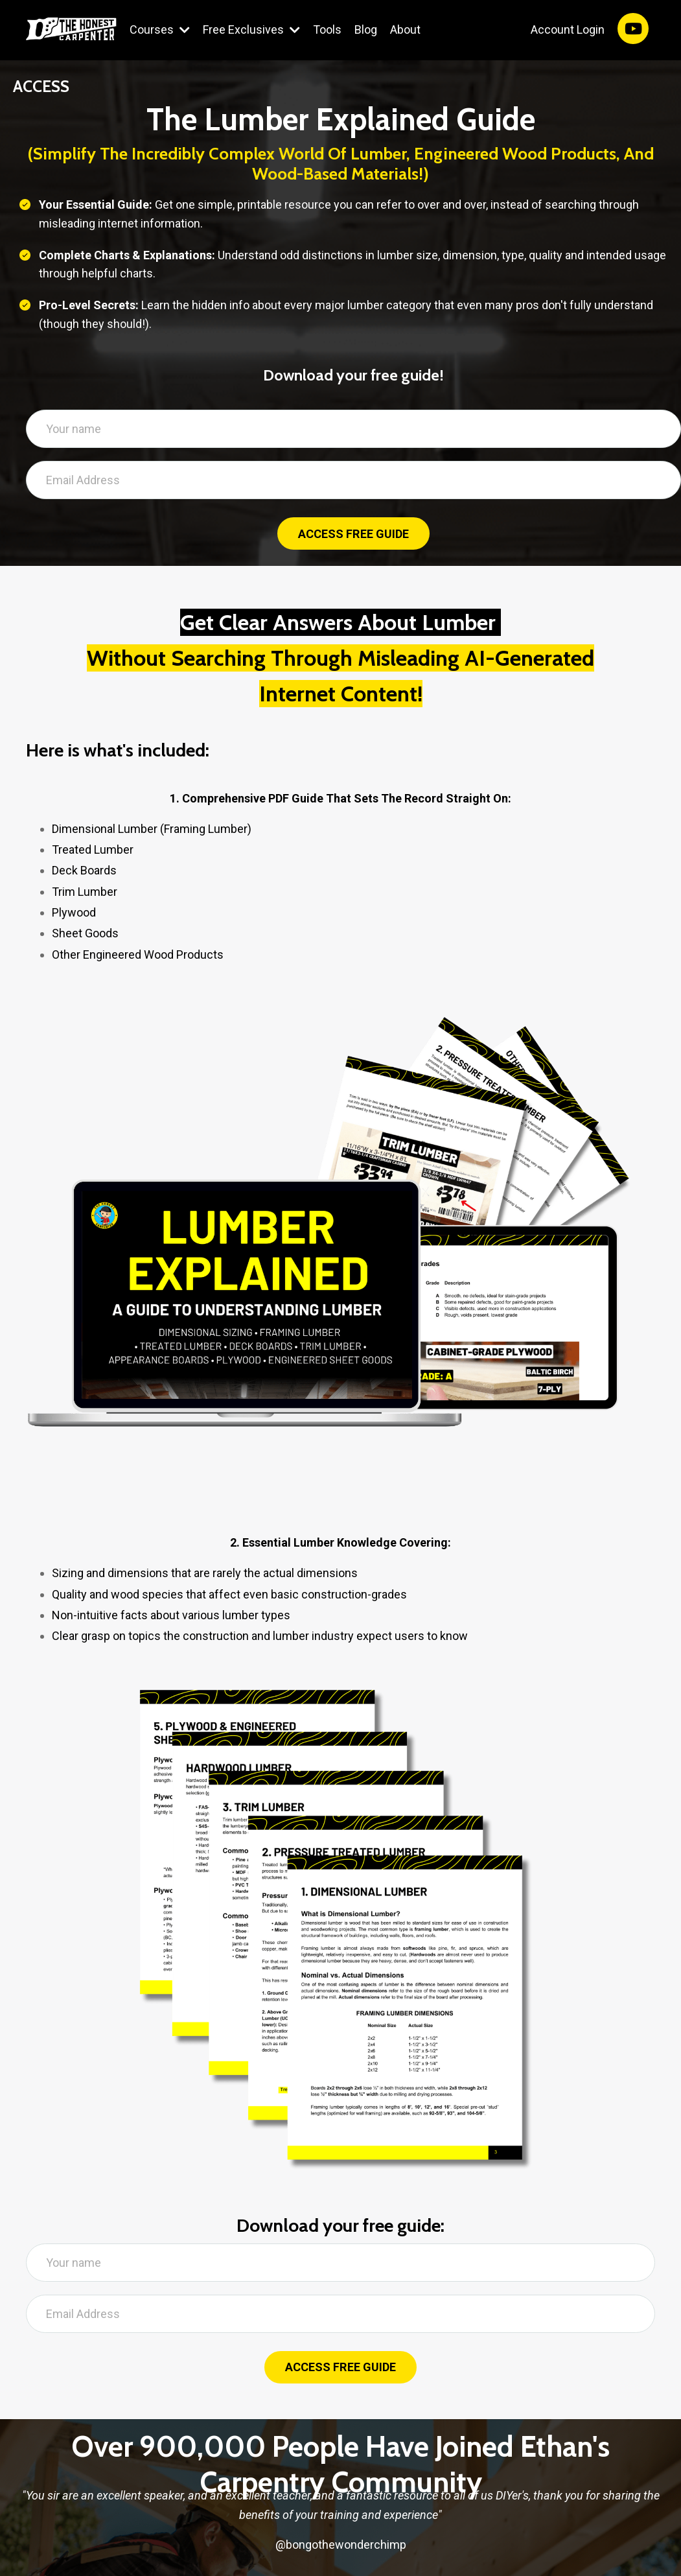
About (405, 29)
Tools (327, 29)
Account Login (568, 29)
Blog (365, 29)
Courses (160, 29)
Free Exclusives (251, 29)
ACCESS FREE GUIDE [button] (353, 534)
